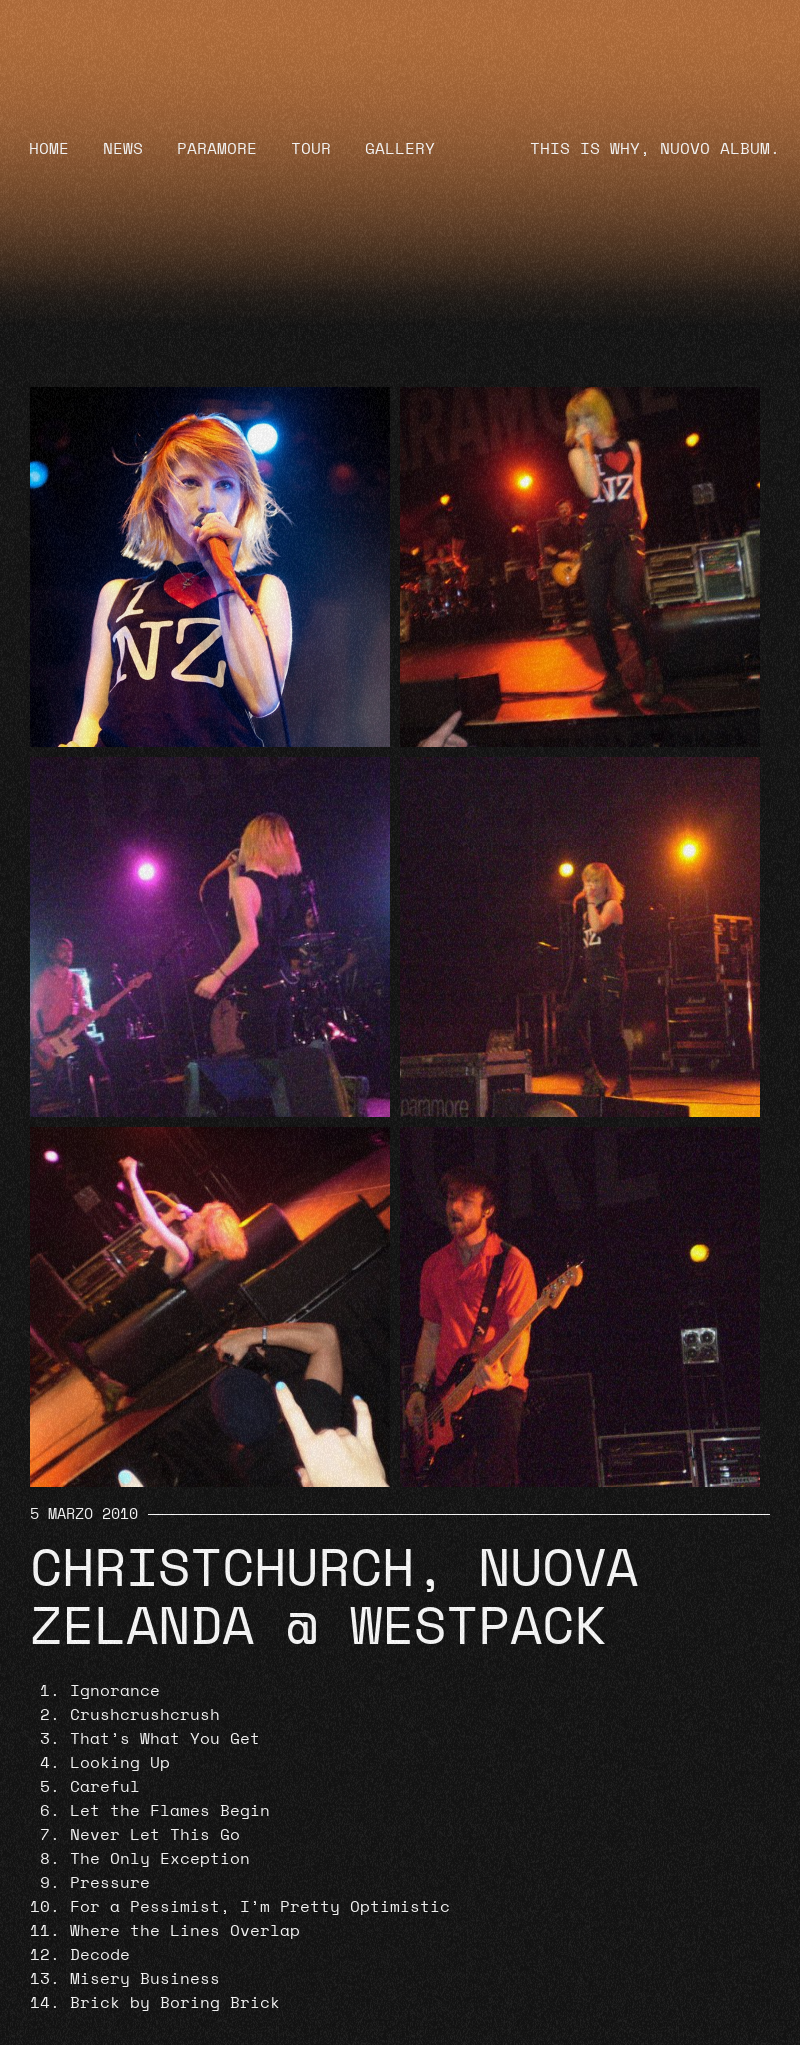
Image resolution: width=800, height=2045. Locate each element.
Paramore (217, 149)
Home (49, 149)
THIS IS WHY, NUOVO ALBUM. (655, 149)
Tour (311, 149)
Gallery (400, 149)
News (123, 149)
